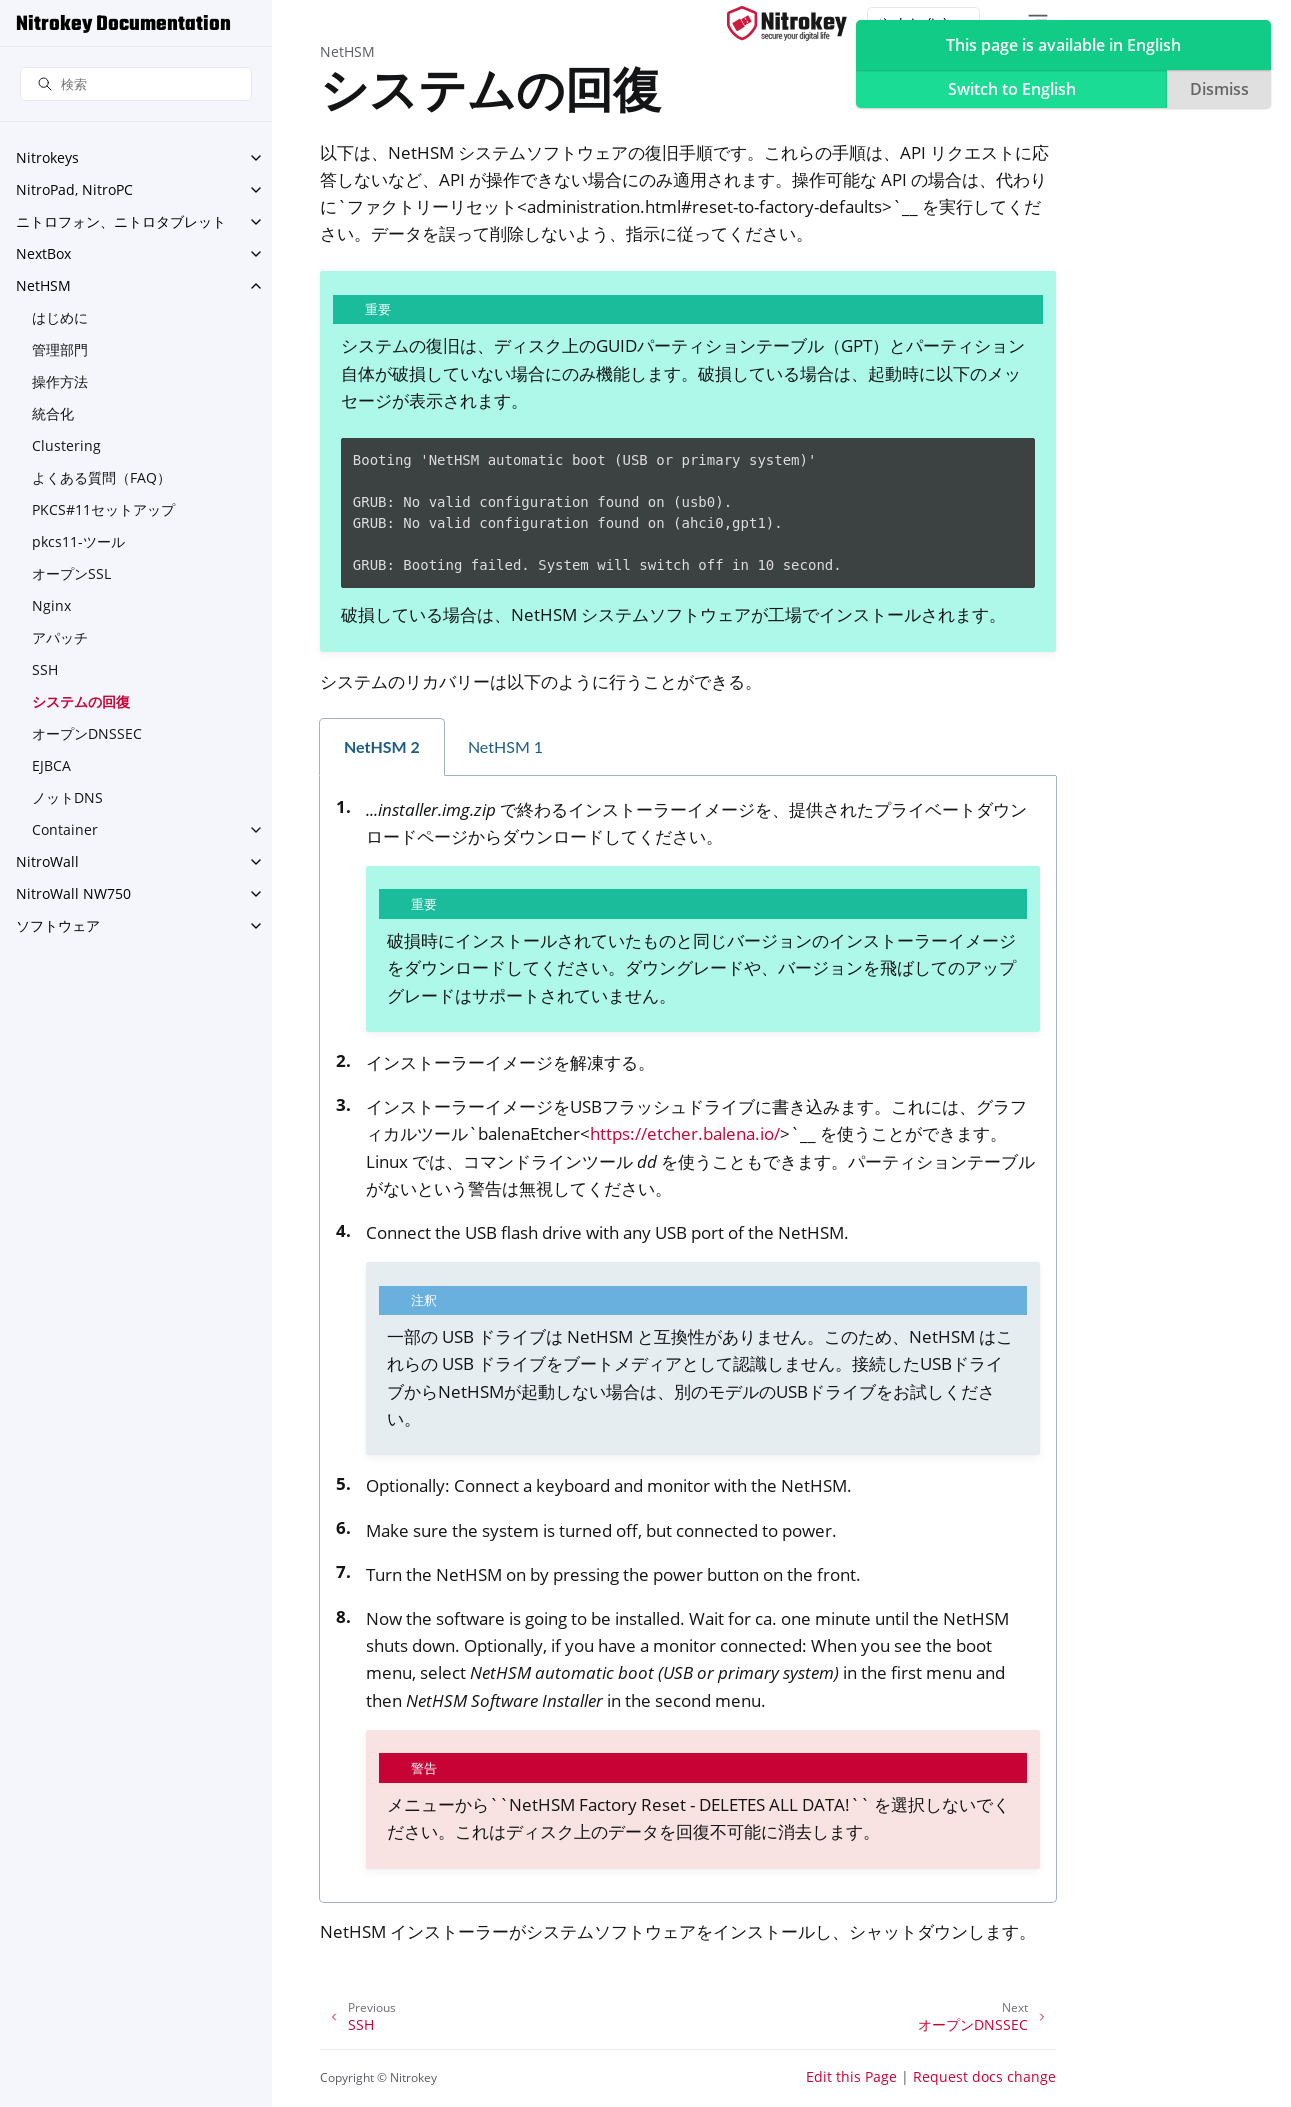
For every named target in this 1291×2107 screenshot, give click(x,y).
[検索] (136, 84)
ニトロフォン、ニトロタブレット (121, 221)
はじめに (60, 317)
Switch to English (1012, 89)
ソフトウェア (58, 925)
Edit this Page (851, 2076)
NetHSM (43, 285)
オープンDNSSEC (87, 733)
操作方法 (60, 381)
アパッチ (60, 637)
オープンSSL (71, 573)
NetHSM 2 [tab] (382, 746)
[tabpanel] (688, 1339)
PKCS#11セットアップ (103, 509)
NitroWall (47, 861)
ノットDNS (67, 797)
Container (65, 829)
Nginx (51, 605)
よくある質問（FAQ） (101, 477)
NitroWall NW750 (73, 893)
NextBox (43, 253)
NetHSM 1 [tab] (505, 746)
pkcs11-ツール (78, 541)
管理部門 (60, 349)
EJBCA (51, 765)
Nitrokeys (47, 157)
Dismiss (1219, 89)
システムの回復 (81, 701)
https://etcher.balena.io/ (685, 1133)
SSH (45, 669)
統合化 (53, 413)
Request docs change (984, 2076)
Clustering (66, 445)
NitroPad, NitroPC (74, 189)
